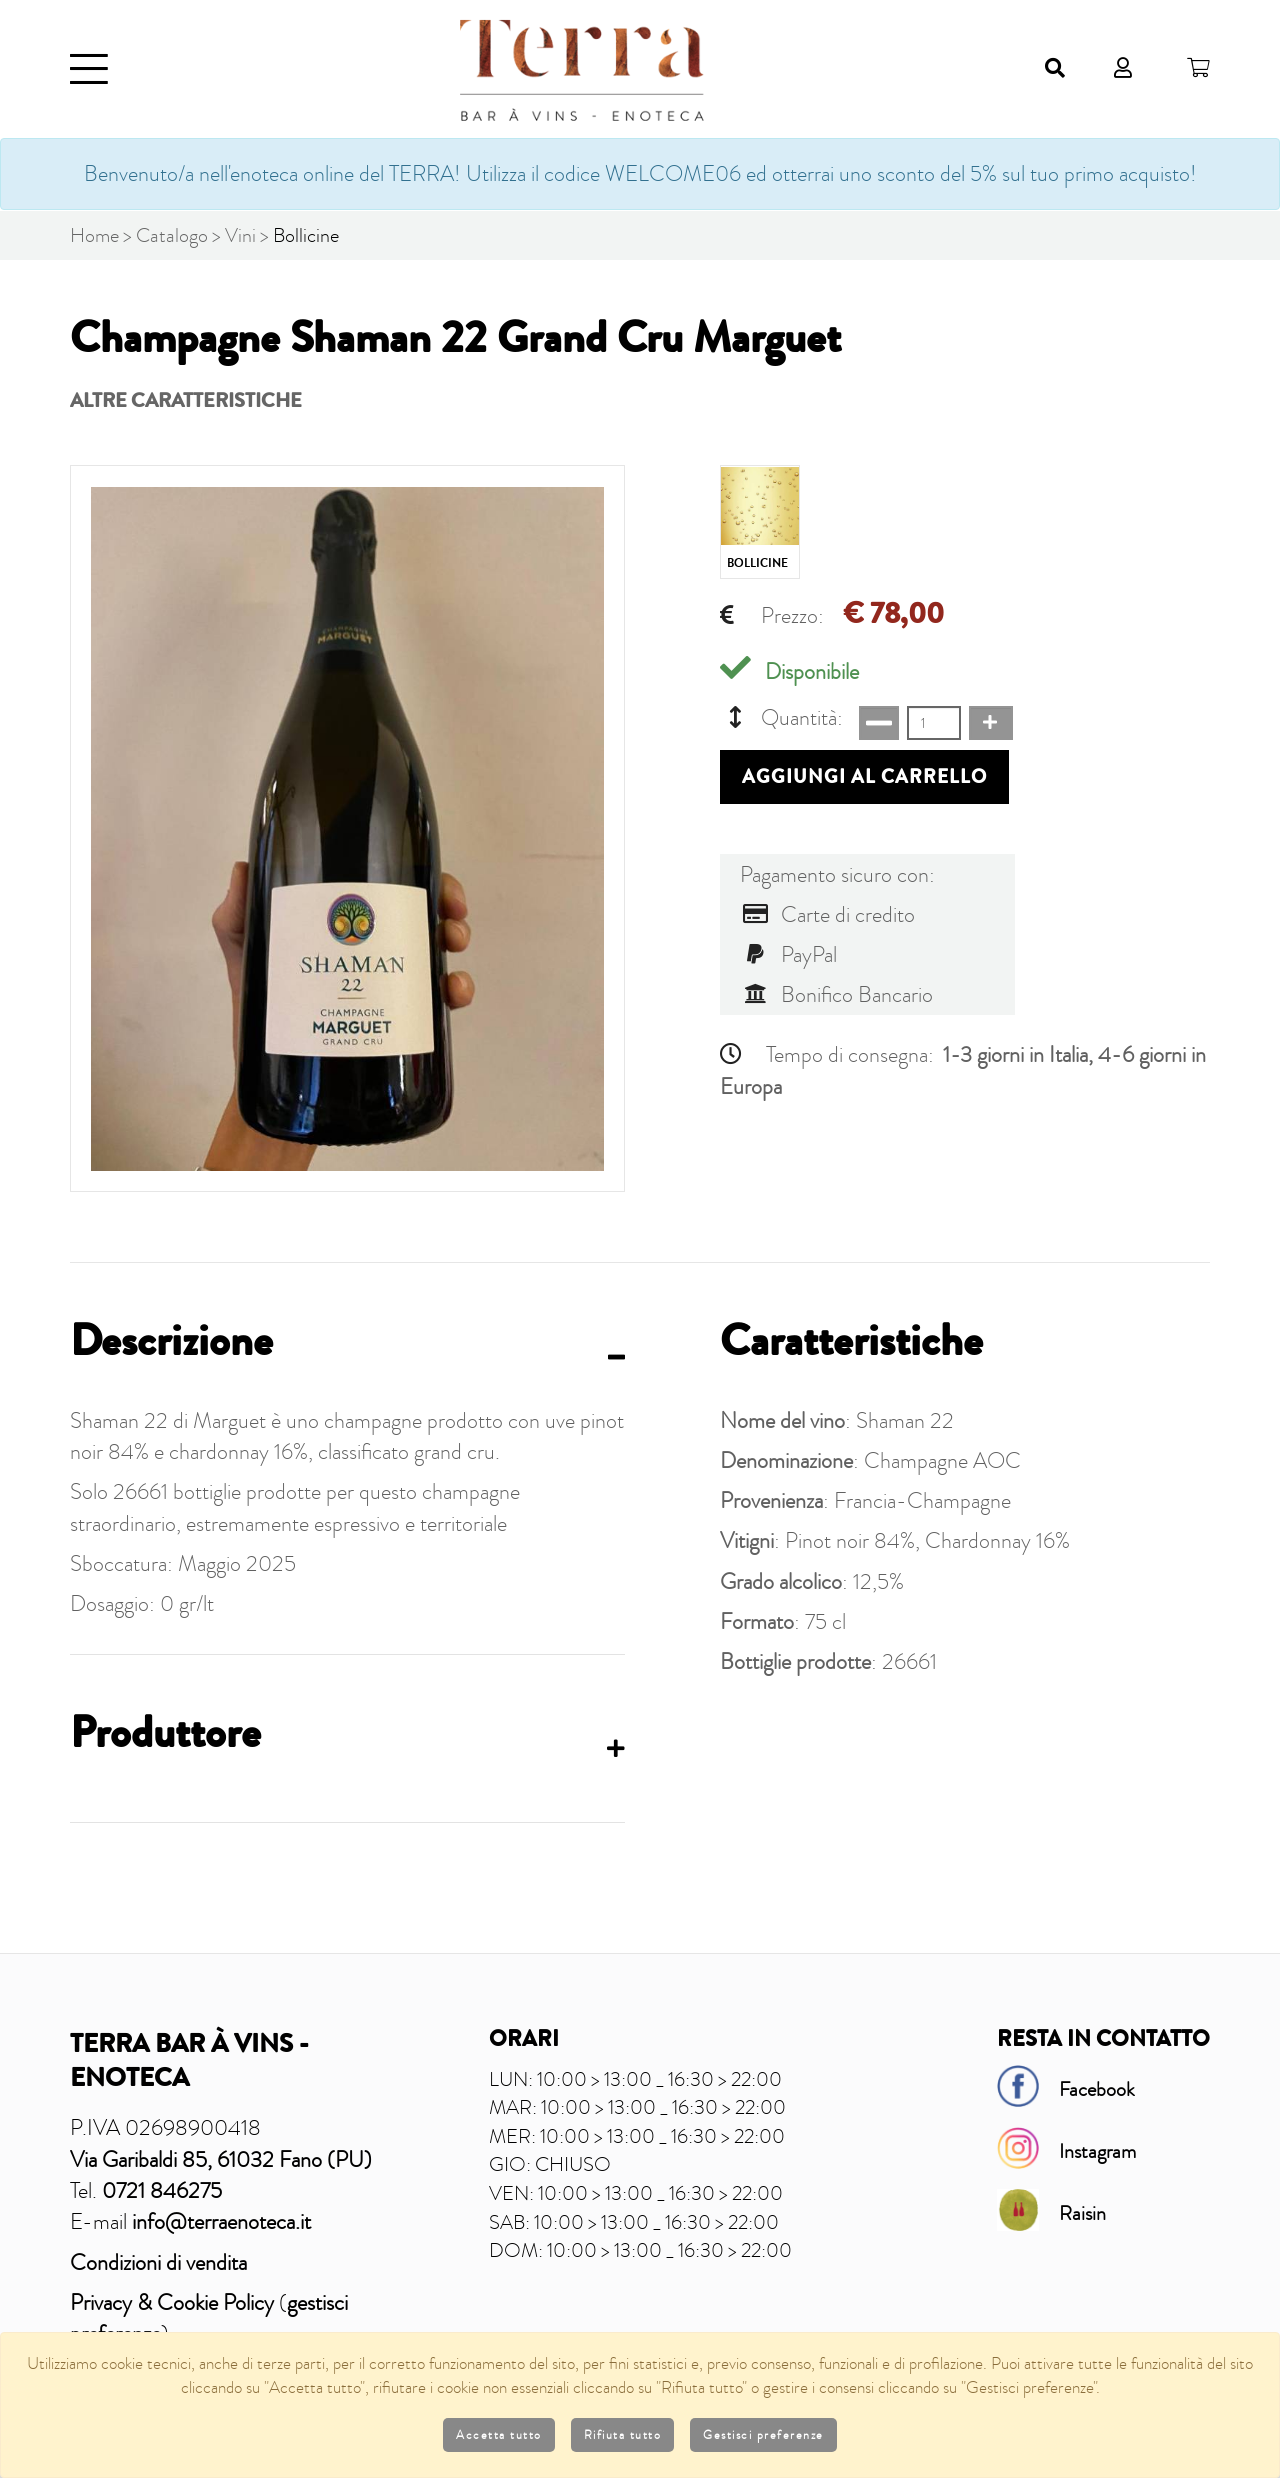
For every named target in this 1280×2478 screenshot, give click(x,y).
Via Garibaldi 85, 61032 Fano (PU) (221, 2158)
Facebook (1097, 2088)
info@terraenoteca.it (221, 2220)
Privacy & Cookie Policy (172, 2301)
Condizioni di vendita (158, 2261)
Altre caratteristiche (186, 400)
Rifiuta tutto (623, 2435)
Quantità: (781, 717)
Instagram (1097, 2150)
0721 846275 (162, 2189)
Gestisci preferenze (763, 2435)
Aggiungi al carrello (864, 777)
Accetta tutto (499, 2435)
